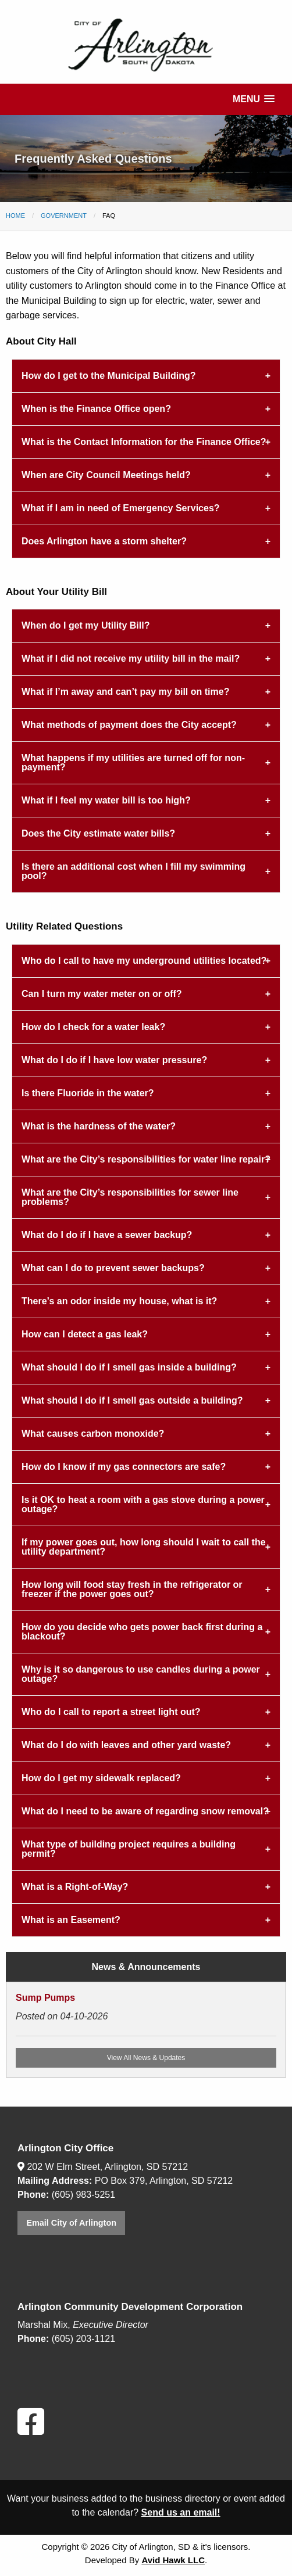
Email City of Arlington (71, 2222)
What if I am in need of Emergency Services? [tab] (121, 508)
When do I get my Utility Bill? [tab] (85, 625)
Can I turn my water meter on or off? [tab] (102, 994)
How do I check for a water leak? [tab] (93, 1027)
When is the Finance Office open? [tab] (96, 409)
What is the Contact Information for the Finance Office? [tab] (144, 442)
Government (64, 215)
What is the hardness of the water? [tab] (99, 1126)
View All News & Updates (146, 2058)
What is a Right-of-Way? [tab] (75, 1887)
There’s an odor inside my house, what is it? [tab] (119, 1301)
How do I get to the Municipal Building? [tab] (109, 376)
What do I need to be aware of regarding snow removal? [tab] (145, 1811)
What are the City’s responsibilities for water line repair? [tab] (146, 1159)
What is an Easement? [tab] (71, 1920)
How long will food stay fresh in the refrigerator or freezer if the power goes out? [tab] (132, 1589)
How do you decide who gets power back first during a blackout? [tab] (142, 1631)
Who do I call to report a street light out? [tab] (111, 1712)
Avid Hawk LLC (173, 2560)
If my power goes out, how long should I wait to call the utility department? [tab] (144, 1546)
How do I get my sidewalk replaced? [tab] (101, 1778)
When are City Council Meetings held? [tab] (106, 475)
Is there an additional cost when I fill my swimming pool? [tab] (133, 871)
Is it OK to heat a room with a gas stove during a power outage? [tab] (143, 1504)
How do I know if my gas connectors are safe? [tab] (124, 1467)
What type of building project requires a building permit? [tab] (129, 1849)
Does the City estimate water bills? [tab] (98, 833)
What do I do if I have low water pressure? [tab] (114, 1060)
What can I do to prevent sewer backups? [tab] (113, 1268)
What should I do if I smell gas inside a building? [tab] (129, 1367)
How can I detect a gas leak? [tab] (85, 1334)
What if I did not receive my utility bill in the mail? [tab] (131, 658)
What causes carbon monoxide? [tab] (93, 1433)
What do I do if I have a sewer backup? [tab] (107, 1235)
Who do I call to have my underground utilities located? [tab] (144, 961)
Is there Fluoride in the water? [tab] (88, 1093)
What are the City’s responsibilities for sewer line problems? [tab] (130, 1197)
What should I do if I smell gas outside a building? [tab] (132, 1400)
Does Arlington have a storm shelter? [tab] (104, 541)
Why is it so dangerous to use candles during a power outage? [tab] (141, 1674)
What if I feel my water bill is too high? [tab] (106, 800)
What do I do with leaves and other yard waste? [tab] (126, 1745)
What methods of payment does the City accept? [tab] (129, 725)
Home (15, 215)
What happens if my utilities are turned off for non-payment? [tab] (133, 762)
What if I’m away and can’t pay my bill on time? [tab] (125, 692)
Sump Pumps (45, 1998)
